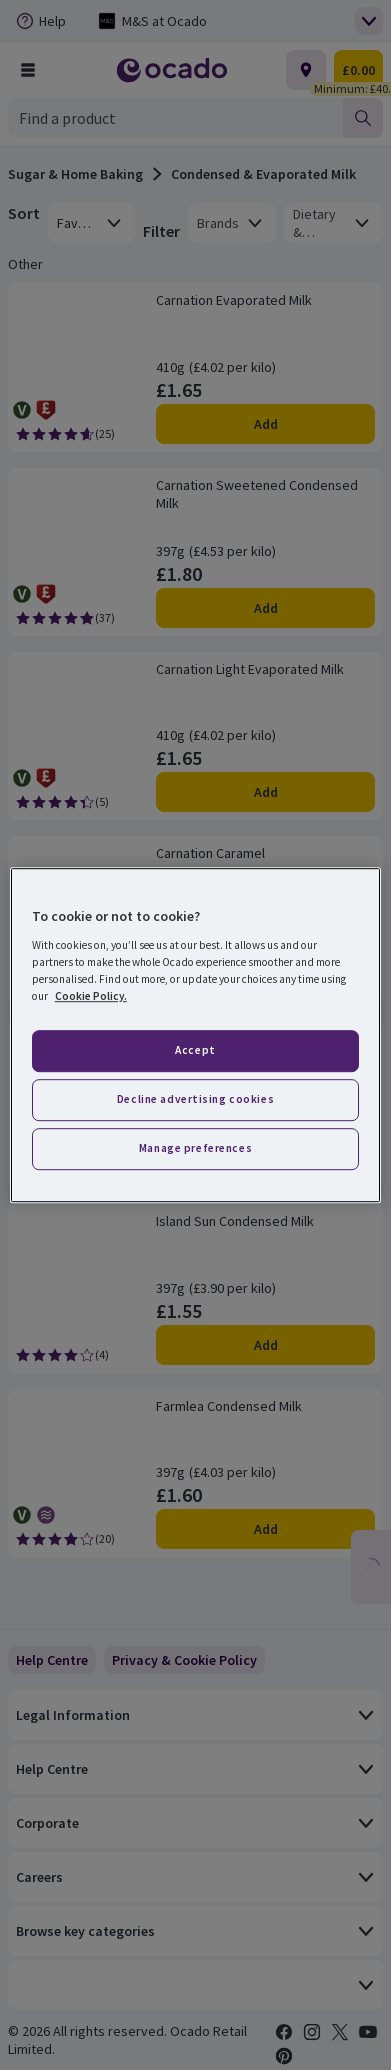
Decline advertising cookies (195, 1099)
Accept (195, 1050)
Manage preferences (195, 1148)
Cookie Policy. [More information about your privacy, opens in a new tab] (91, 996)
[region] (195, 1035)
